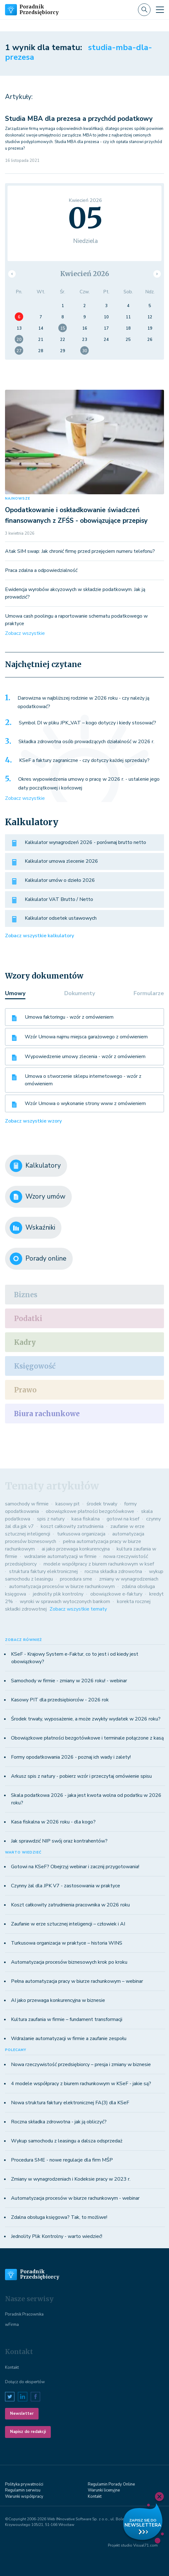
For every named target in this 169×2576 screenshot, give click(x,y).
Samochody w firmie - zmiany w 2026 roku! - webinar (69, 1680)
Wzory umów (38, 1196)
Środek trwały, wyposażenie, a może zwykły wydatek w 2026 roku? (86, 1718)
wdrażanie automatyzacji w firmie (60, 1556)
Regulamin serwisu (22, 2490)
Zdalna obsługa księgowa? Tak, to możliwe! (59, 2217)
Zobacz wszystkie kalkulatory (39, 935)
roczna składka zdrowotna (113, 1571)
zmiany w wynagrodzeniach (128, 1579)
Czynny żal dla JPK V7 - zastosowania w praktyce (65, 1885)
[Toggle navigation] (160, 10)
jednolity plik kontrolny (58, 1594)
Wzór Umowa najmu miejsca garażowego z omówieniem (86, 1036)
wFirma (12, 2324)
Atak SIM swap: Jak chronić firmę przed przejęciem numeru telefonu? (80, 551)
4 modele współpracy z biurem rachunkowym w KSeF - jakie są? (81, 2083)
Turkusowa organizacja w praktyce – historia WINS (66, 1943)
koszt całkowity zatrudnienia (72, 1526)
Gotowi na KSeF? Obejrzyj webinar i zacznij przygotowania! (75, 1866)
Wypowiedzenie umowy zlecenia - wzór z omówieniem (85, 1056)
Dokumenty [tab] (79, 993)
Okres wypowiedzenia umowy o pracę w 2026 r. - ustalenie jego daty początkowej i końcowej (89, 783)
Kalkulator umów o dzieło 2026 (60, 880)
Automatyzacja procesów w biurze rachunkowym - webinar (75, 2198)
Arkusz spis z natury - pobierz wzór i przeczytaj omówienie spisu (81, 1776)
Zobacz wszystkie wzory (33, 1121)
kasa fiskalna (85, 1518)
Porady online (38, 1258)
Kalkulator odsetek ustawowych (61, 918)
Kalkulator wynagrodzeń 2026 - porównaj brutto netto (85, 842)
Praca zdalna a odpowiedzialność (41, 570)
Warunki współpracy (24, 2496)
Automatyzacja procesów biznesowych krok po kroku (69, 1962)
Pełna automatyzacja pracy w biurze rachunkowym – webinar (77, 1981)
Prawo (25, 1390)
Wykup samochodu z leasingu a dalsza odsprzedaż (66, 2140)
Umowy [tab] (15, 993)
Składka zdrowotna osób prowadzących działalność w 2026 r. (86, 741)
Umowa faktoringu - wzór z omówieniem (69, 1017)
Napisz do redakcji (28, 2432)
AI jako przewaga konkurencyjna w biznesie (58, 2000)
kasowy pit (67, 1503)
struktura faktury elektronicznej (43, 1571)
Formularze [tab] (149, 993)
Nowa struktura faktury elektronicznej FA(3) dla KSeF (70, 2102)
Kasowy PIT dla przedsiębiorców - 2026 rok (60, 1699)
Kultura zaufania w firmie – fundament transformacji (66, 2019)
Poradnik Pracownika (24, 2314)
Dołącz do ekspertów (25, 2382)
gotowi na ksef (123, 1518)
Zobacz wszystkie (25, 633)
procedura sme (76, 1579)
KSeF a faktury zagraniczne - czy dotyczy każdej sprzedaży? (84, 760)
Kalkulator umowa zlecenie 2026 (61, 861)
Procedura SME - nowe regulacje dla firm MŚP (62, 2160)
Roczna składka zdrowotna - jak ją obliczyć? (59, 2121)
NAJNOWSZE (17, 498)
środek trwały (102, 1503)
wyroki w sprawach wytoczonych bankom (65, 1601)
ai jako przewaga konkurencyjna (76, 1548)
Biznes (25, 1294)
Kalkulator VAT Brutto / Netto (59, 899)
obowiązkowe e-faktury (116, 1594)
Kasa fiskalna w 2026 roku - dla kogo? (53, 1821)
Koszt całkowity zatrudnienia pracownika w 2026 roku (70, 1904)
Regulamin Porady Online (111, 2484)
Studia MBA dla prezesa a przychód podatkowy (79, 118)
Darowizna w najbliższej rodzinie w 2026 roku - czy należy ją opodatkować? (83, 702)
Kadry (25, 1342)
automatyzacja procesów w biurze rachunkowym (62, 1586)
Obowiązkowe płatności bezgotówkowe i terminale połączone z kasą (87, 1738)
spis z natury (51, 1518)
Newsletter (22, 2413)
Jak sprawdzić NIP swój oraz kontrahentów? (59, 1841)
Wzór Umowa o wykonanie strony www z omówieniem (85, 1103)
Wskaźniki (32, 1227)
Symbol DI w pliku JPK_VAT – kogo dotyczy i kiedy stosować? (87, 722)
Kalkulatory (35, 1165)
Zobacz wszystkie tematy (78, 1609)
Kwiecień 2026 (84, 274)
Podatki (28, 1318)
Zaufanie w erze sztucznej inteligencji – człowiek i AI (68, 1923)
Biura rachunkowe (47, 1413)
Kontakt (12, 2367)
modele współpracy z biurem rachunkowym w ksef (99, 1564)
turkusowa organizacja (81, 1533)
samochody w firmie (27, 1503)
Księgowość (34, 1366)
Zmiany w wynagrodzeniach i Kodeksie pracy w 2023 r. (70, 2179)
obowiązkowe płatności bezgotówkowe (90, 1511)
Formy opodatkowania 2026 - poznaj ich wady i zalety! (71, 1757)
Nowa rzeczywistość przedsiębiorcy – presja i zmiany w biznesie (81, 2064)
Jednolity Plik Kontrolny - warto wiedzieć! (56, 2236)
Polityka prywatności (24, 2484)
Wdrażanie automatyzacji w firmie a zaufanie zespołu (68, 2038)
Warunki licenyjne (104, 2490)
